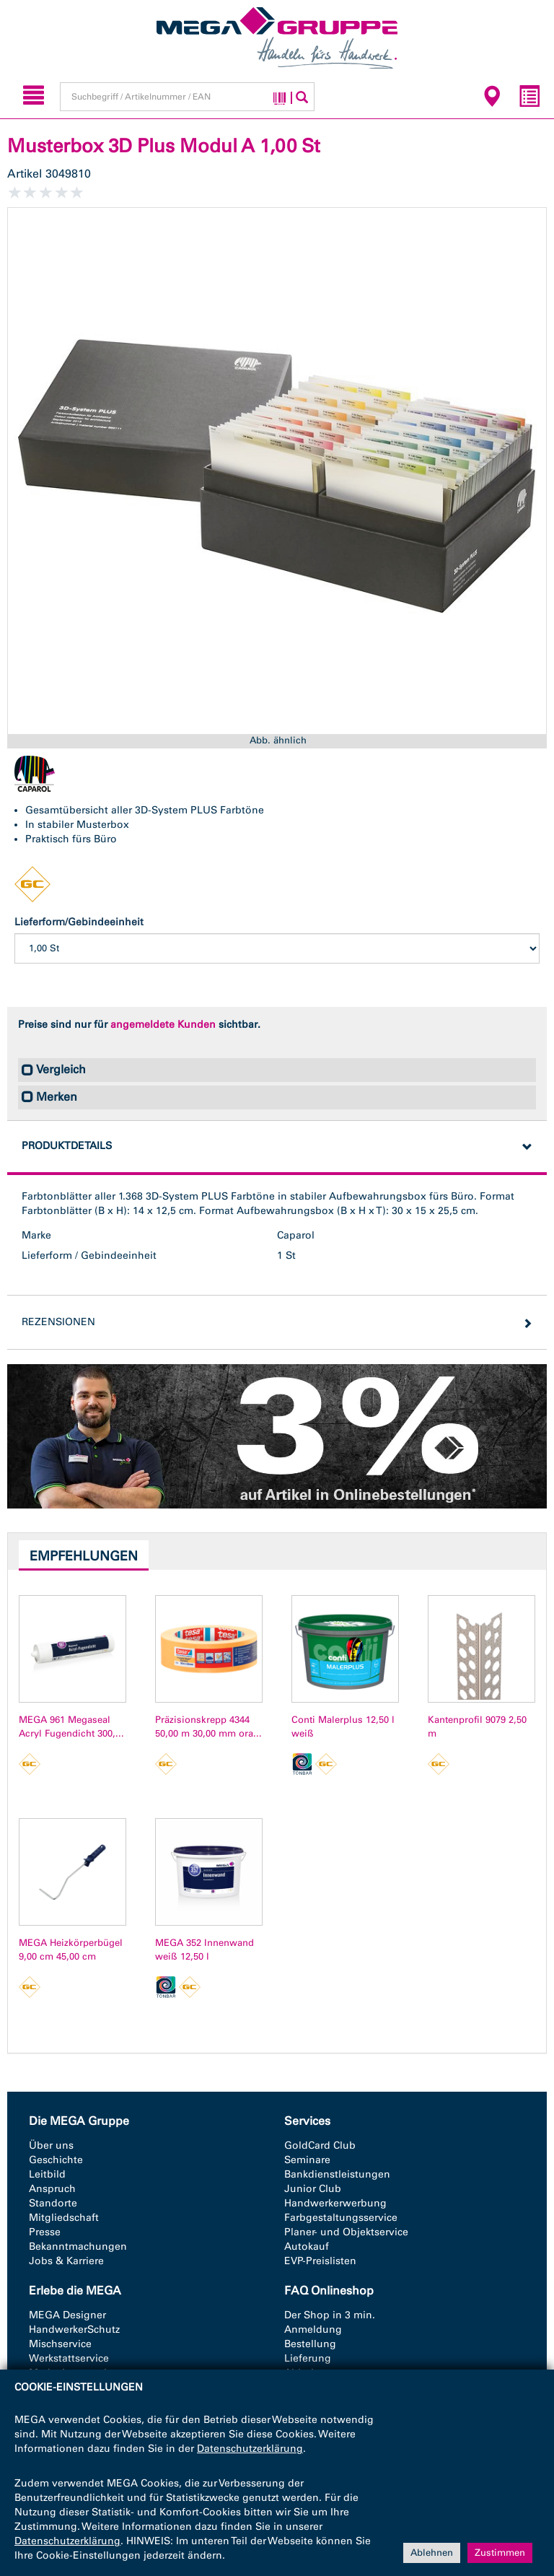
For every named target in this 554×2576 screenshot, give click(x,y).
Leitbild (47, 2174)
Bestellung (310, 2344)
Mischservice (60, 2344)
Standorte (53, 2203)
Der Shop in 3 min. (329, 2315)
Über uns (51, 2145)
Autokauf (306, 2246)
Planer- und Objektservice (346, 2232)
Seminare (307, 2160)
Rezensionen (58, 1322)
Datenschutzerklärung (250, 2448)
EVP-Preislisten (320, 2261)
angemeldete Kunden (163, 1024)
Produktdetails (67, 1146)
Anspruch (52, 2189)
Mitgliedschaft (64, 2218)
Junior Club (312, 2189)
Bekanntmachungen (78, 2246)
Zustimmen (500, 2552)
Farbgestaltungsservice (340, 2218)
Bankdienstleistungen (337, 2174)
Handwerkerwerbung (335, 2203)
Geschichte (56, 2160)
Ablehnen (431, 2552)
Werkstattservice (69, 2358)
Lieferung (307, 2358)
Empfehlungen (84, 1556)
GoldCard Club (320, 2145)
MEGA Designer (67, 2315)
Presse (45, 2232)
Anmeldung (313, 2329)
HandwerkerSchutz (74, 2329)
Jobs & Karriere (66, 2261)
